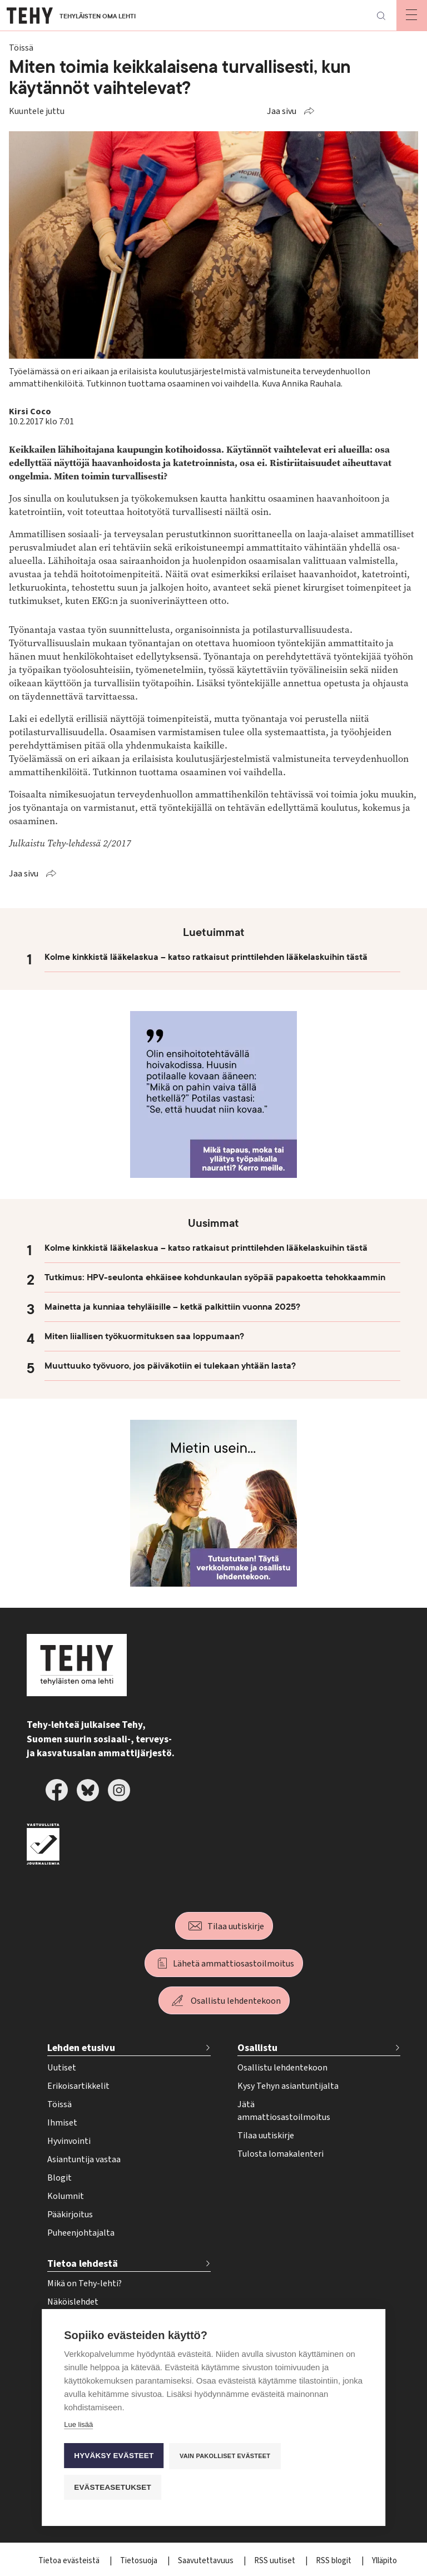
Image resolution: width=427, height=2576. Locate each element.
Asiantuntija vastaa (84, 2159)
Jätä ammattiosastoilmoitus (283, 2110)
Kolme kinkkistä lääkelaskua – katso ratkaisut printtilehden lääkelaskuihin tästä (206, 957)
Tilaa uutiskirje (235, 1926)
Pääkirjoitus (70, 2214)
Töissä (59, 2104)
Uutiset (61, 2068)
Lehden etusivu (81, 2048)
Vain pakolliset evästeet (225, 2456)
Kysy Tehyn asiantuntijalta (288, 2086)
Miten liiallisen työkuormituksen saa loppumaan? (144, 1336)
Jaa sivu (281, 111)
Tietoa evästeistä (69, 2561)
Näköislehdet (72, 2302)
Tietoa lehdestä (82, 2264)
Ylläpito (384, 2561)
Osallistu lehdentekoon (236, 2001)
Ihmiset (62, 2123)
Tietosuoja (139, 2561)
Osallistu (257, 2048)
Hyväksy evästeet (113, 2455)
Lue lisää (78, 2424)
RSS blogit (334, 2561)
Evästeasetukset (112, 2487)
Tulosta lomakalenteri (280, 2154)
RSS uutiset (275, 2561)
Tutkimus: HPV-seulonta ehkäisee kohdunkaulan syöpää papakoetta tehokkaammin (214, 1277)
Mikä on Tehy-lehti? (84, 2283)
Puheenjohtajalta (81, 2233)
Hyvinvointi (69, 2141)
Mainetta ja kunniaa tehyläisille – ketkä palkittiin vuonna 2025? (172, 1306)
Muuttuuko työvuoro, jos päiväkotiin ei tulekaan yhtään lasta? (170, 1365)
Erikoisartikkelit (78, 2086)
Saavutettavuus (206, 2561)
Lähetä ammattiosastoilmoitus (233, 1964)
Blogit (59, 2178)
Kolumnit (65, 2196)
